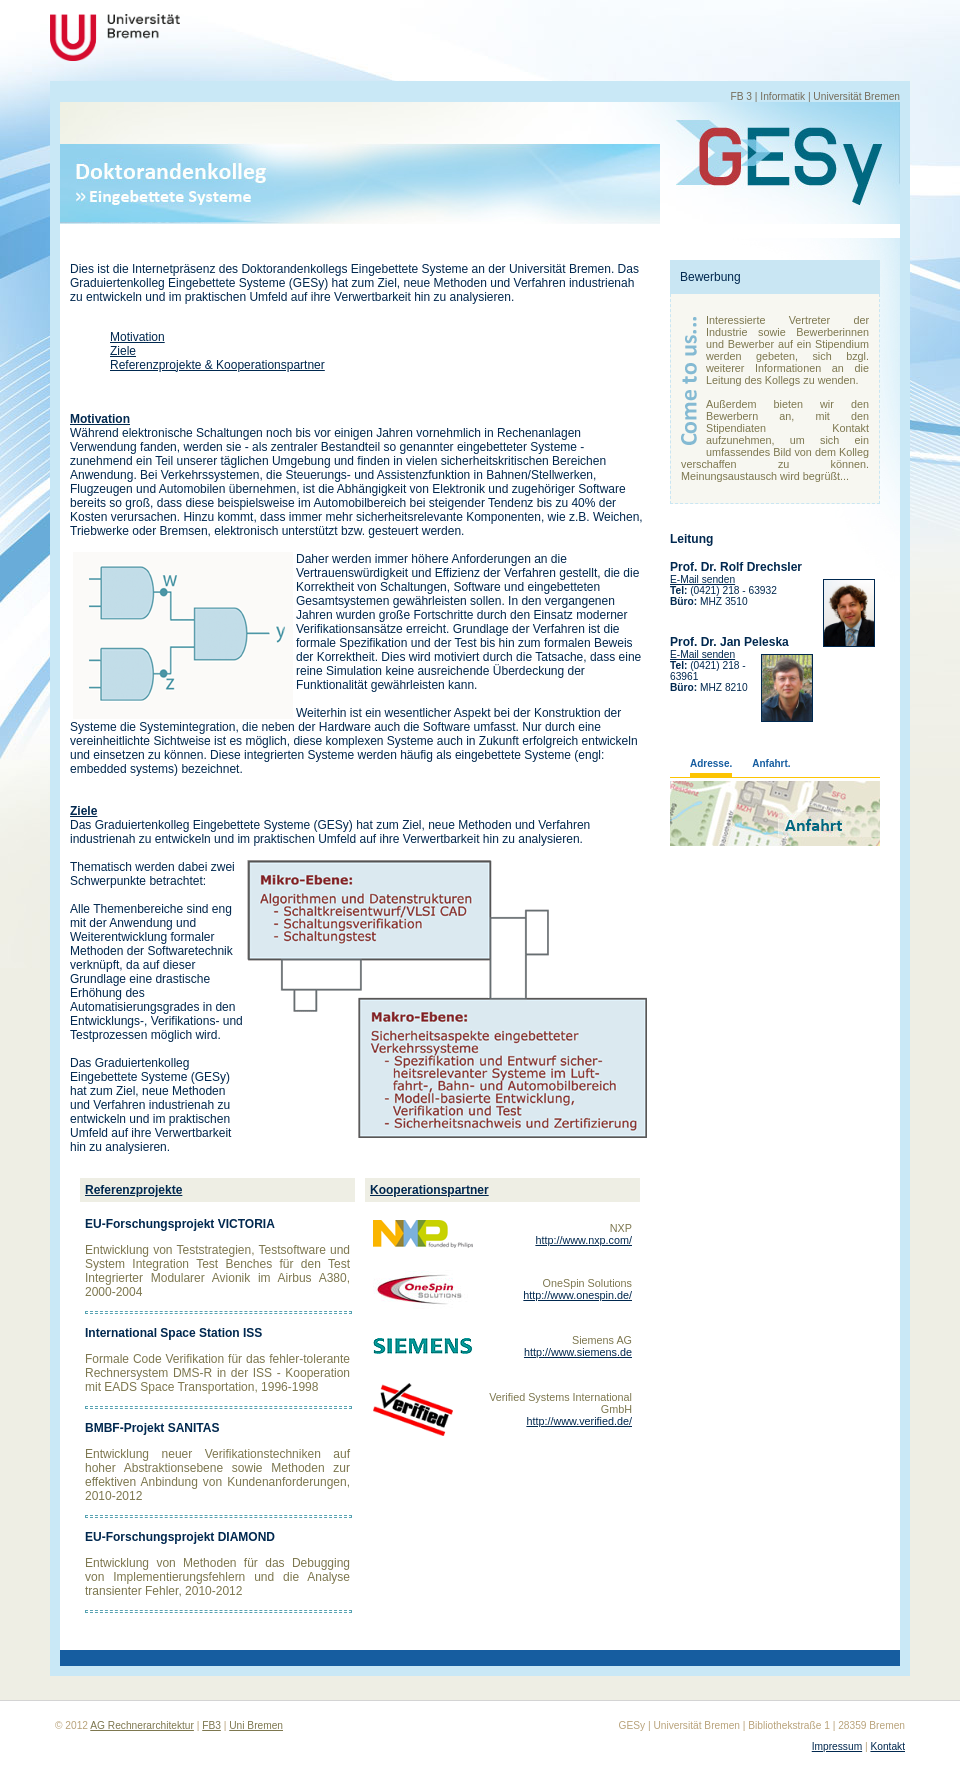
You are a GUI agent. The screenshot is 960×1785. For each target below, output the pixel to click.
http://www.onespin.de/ (577, 1295)
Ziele (123, 351)
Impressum (837, 1746)
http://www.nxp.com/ (583, 1240)
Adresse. (711, 763)
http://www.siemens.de (578, 1352)
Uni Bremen (256, 1725)
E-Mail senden (702, 579)
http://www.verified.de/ (579, 1421)
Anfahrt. (771, 763)
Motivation (137, 337)
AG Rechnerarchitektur (142, 1725)
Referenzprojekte (133, 1190)
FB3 (211, 1725)
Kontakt (887, 1746)
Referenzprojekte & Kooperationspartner (217, 365)
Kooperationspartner (429, 1190)
